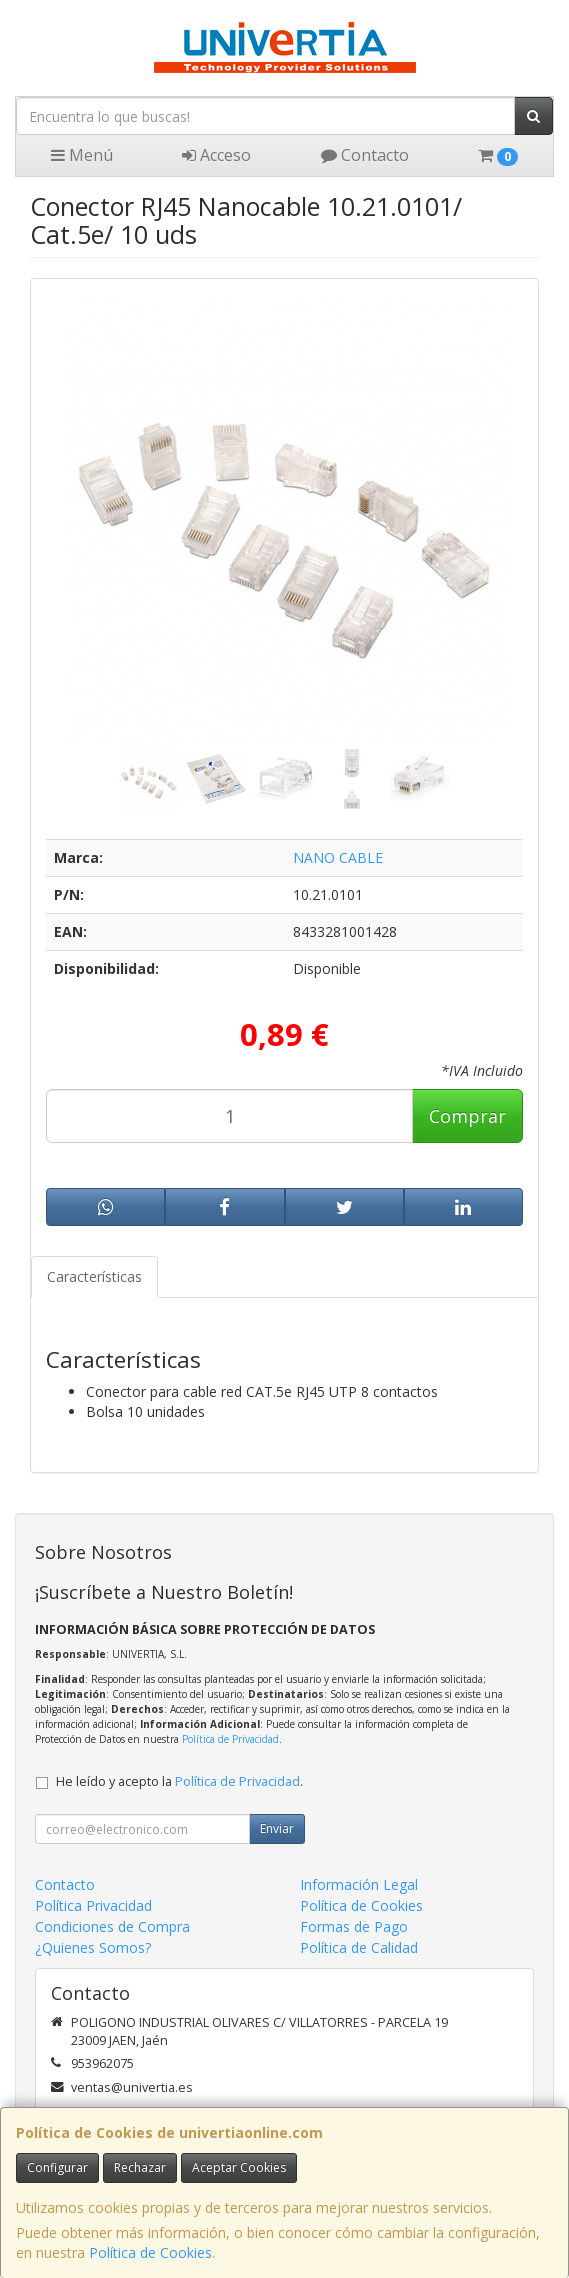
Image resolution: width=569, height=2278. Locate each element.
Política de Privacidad (230, 1739)
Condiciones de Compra (112, 1926)
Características (94, 1276)
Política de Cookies (150, 2252)
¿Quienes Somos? (93, 1947)
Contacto (365, 155)
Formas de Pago (354, 1926)
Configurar (57, 2167)
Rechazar (140, 2167)
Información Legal (359, 1884)
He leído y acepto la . (179, 1781)
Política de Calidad (359, 1947)
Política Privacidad (93, 1905)
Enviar (277, 1828)
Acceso (216, 155)
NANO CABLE (338, 857)
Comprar (467, 1116)
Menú (82, 155)
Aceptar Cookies (239, 2167)
